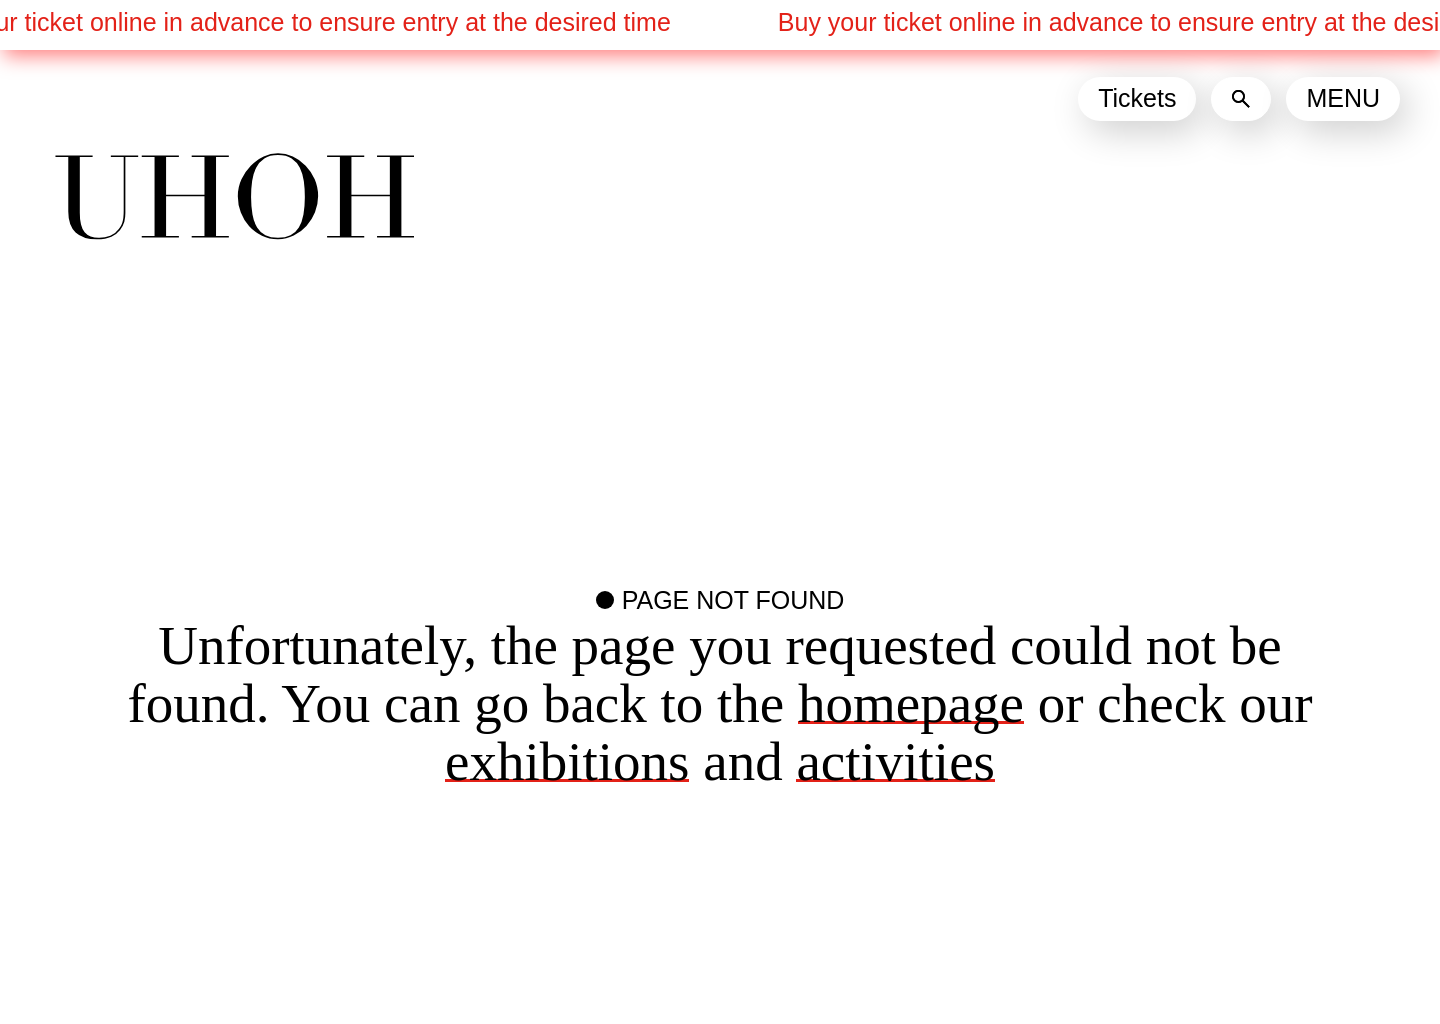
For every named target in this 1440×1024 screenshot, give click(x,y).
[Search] (1241, 99)
